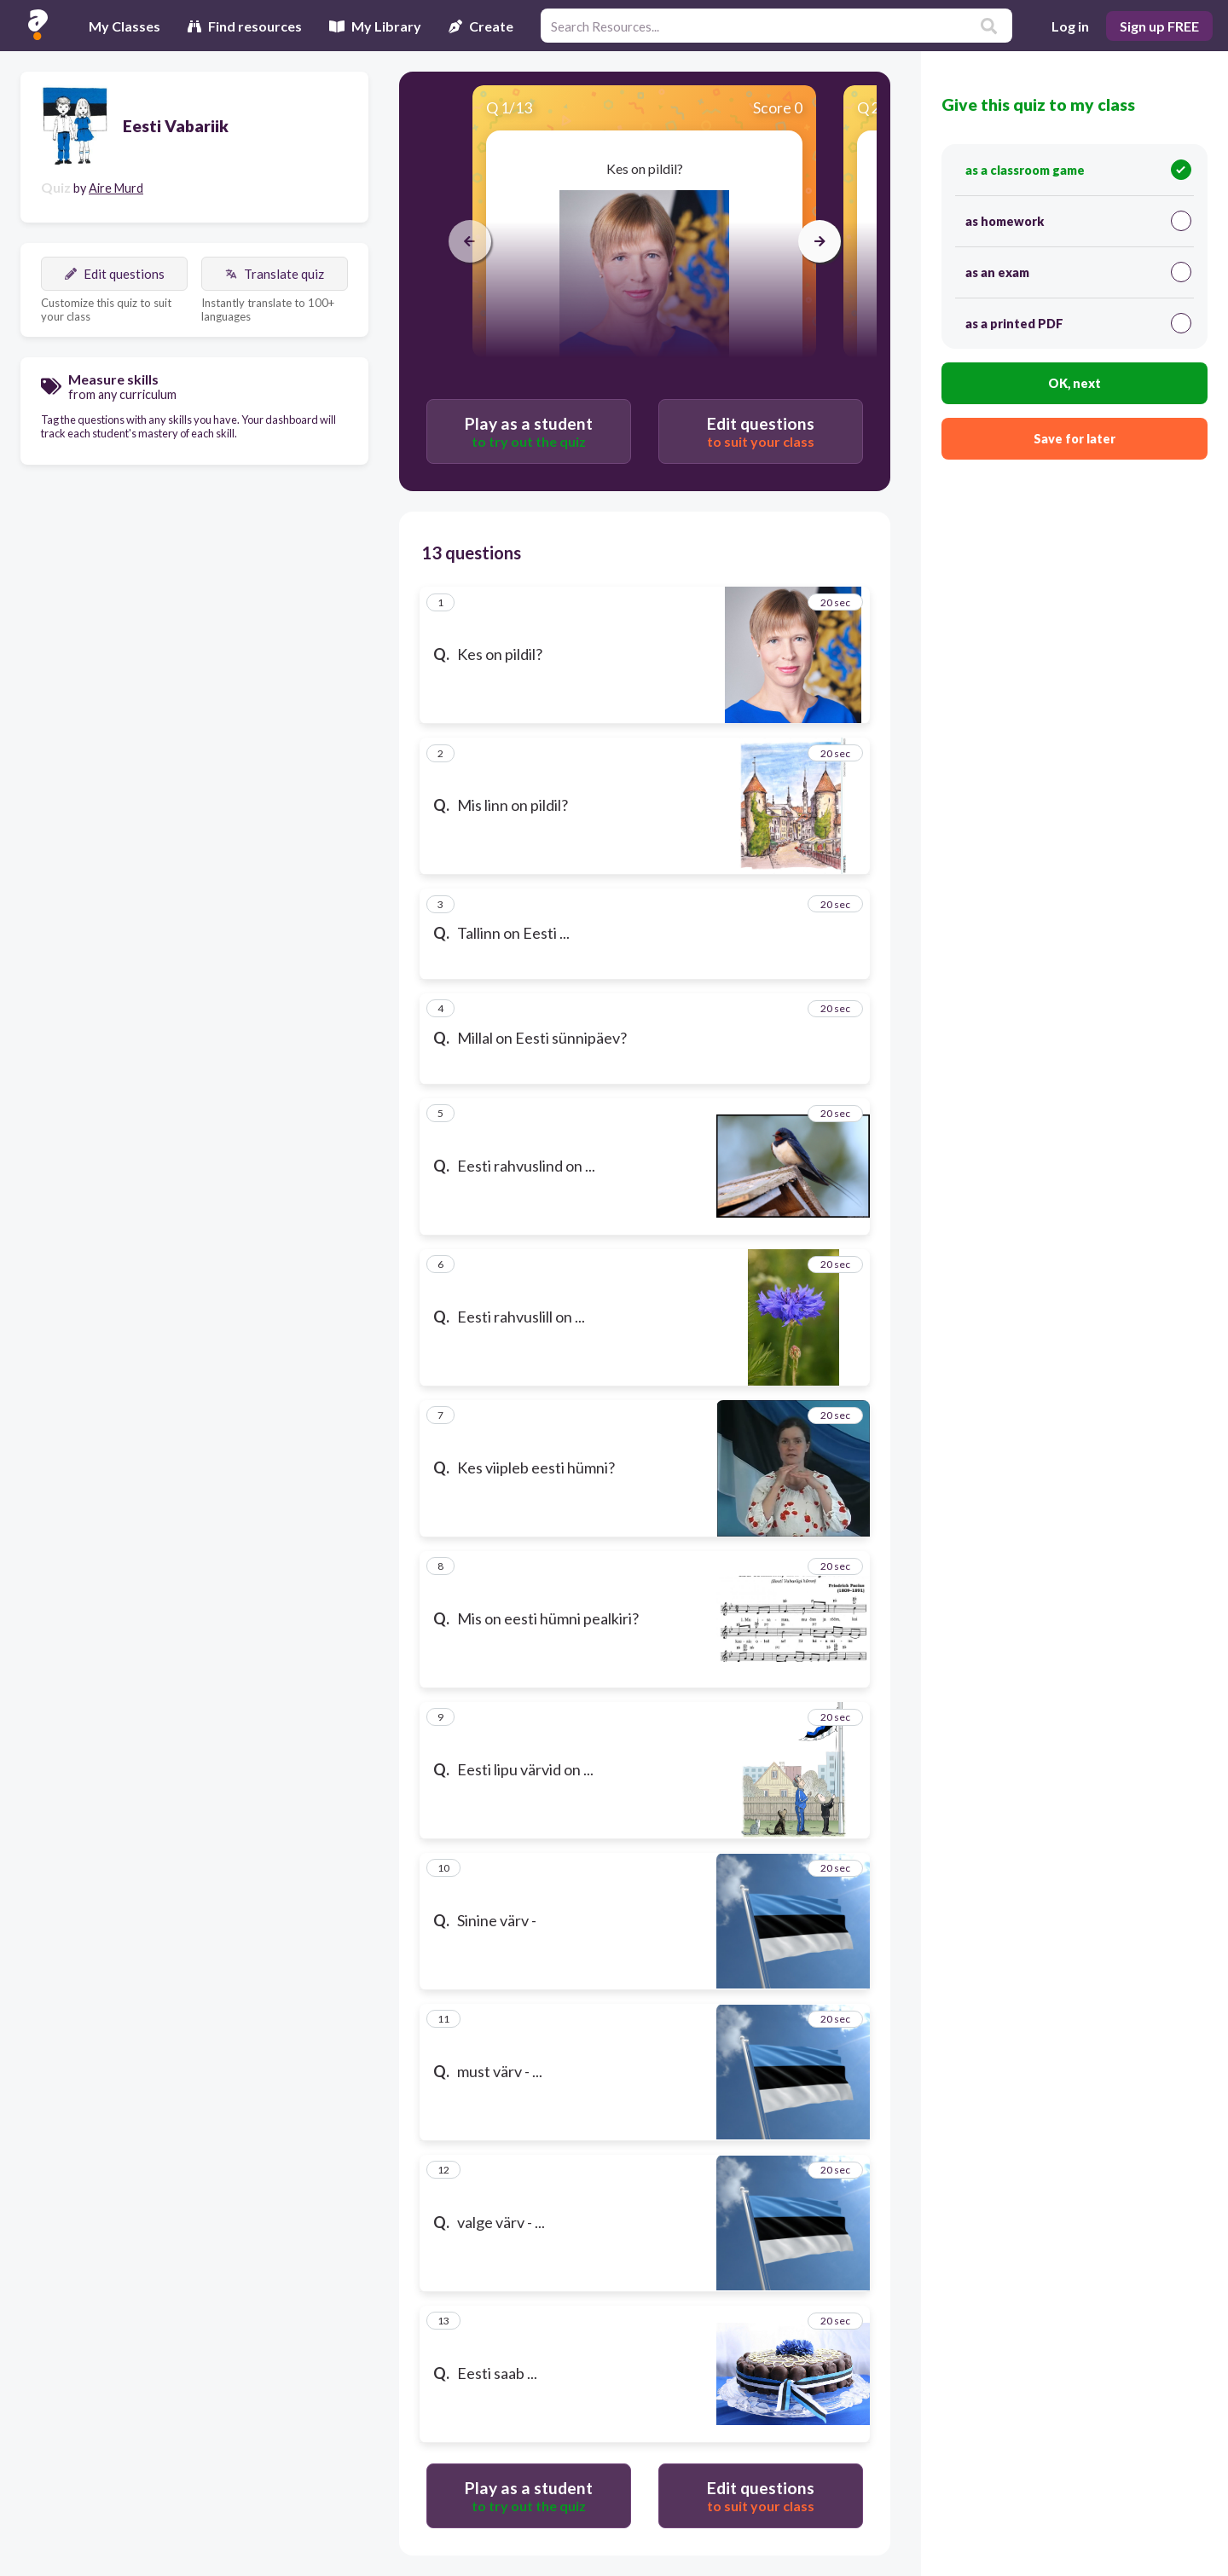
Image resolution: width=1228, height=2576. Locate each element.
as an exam (1078, 272)
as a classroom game (1078, 169)
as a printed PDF (1078, 323)
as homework (1078, 221)
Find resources (245, 26)
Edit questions (115, 273)
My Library (375, 26)
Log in (1070, 26)
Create (481, 26)
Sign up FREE (1159, 26)
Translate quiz (274, 273)
